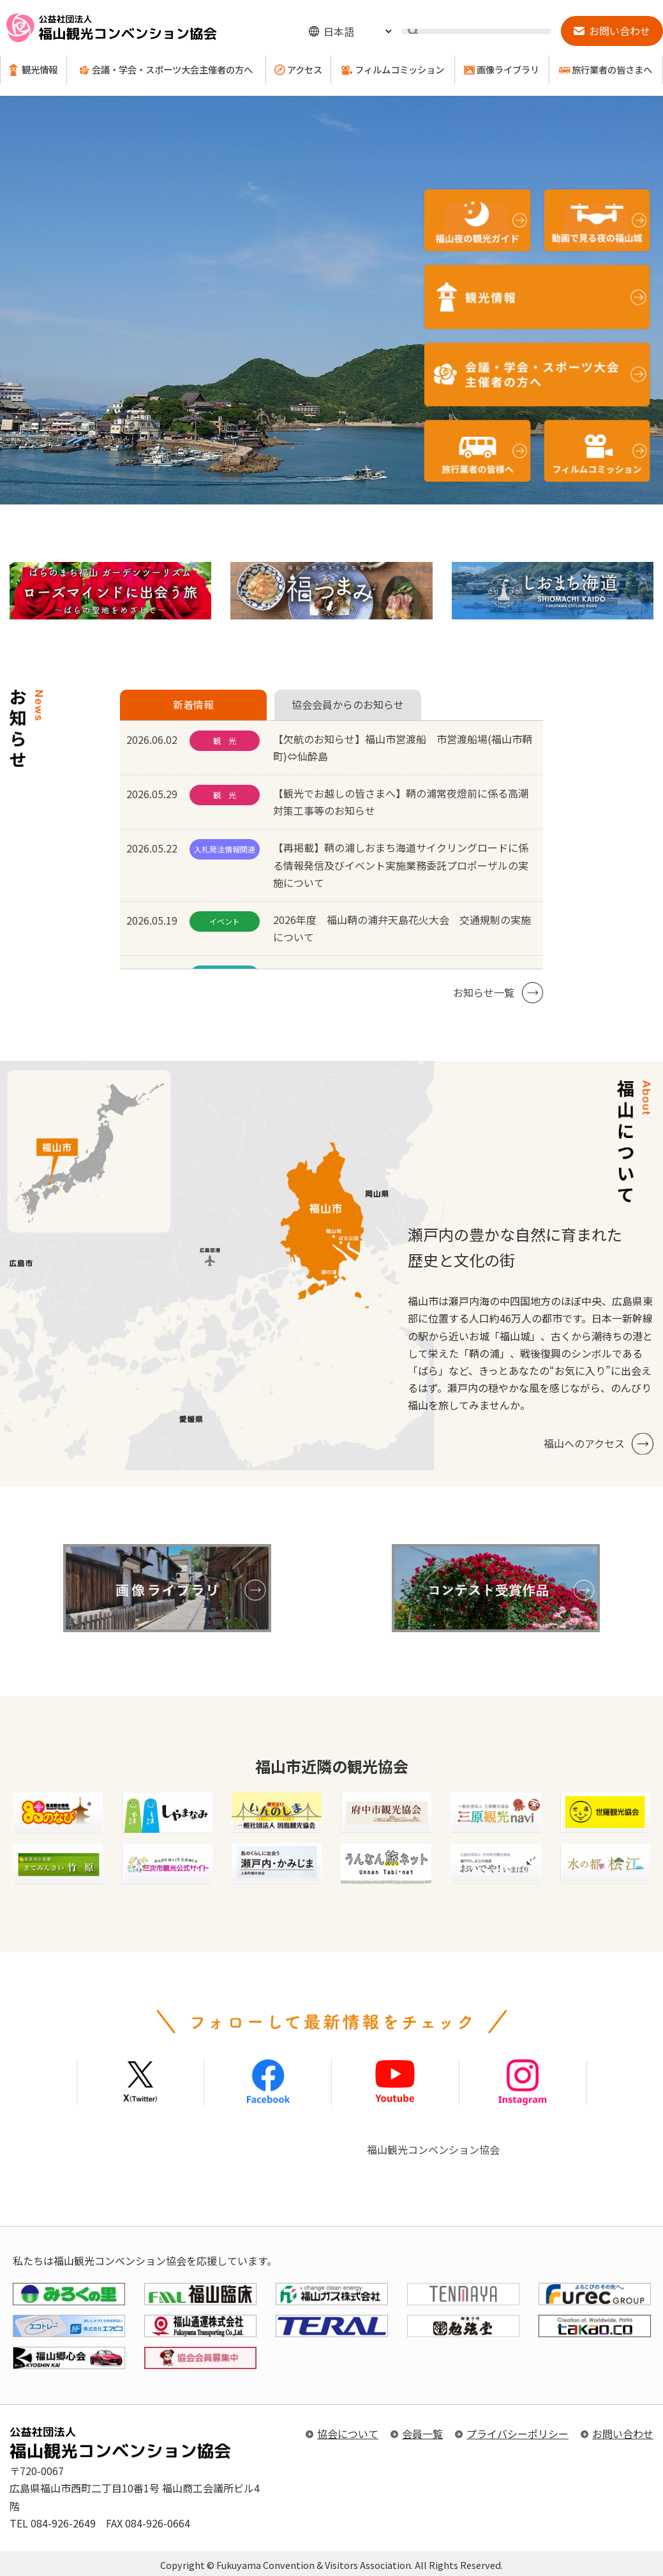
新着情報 (193, 704)
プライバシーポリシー (517, 2433)
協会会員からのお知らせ (348, 704)
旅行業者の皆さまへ (612, 70)
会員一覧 (422, 2433)
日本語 (339, 31)
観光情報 (39, 70)
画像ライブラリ (508, 70)
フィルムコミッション (399, 70)
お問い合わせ (622, 2433)
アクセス (304, 70)
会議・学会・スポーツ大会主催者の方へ (172, 70)
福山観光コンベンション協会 (433, 2149)
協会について (347, 2433)
